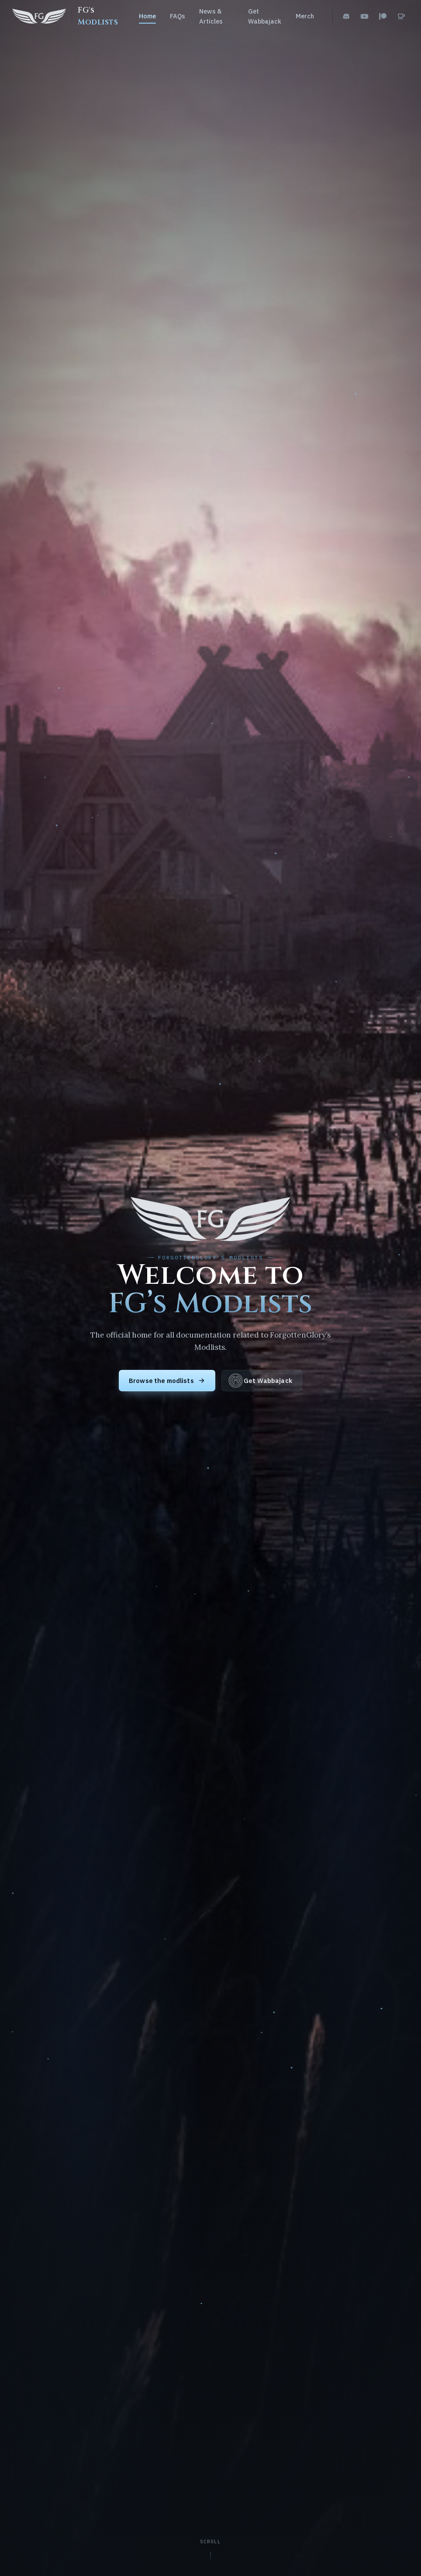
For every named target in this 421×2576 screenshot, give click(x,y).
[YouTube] (364, 16)
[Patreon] (382, 16)
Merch (305, 16)
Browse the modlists (167, 1380)
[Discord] (346, 16)
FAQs (177, 16)
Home (147, 16)
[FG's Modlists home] (67, 16)
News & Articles (211, 16)
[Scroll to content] (210, 2551)
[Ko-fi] (401, 16)
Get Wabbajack (264, 16)
